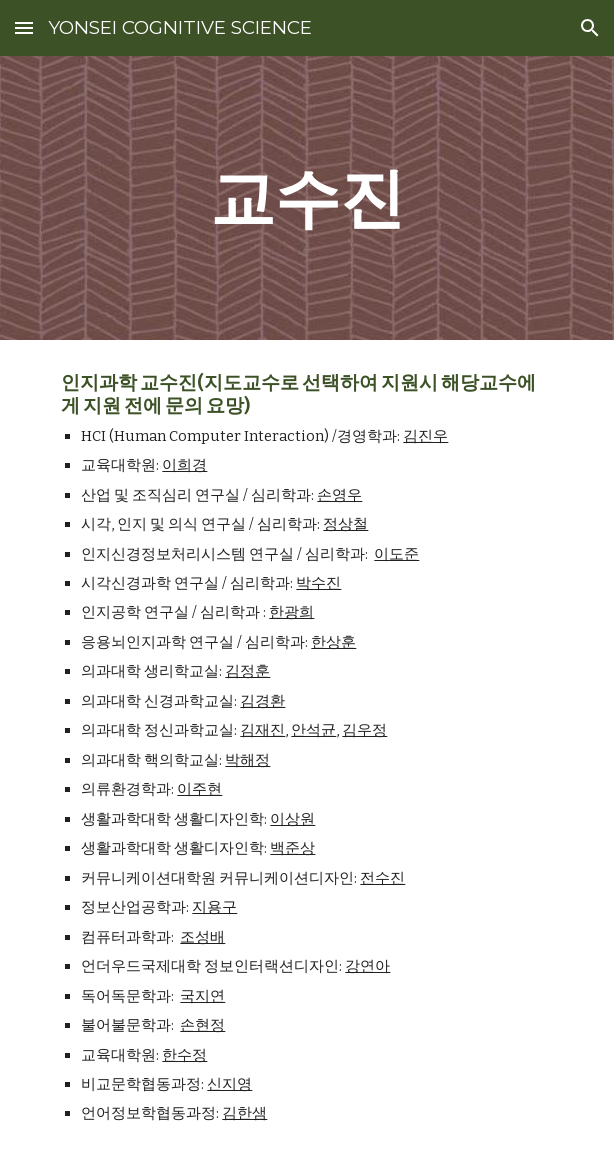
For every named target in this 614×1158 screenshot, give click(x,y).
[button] (24, 27)
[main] (306, 197)
